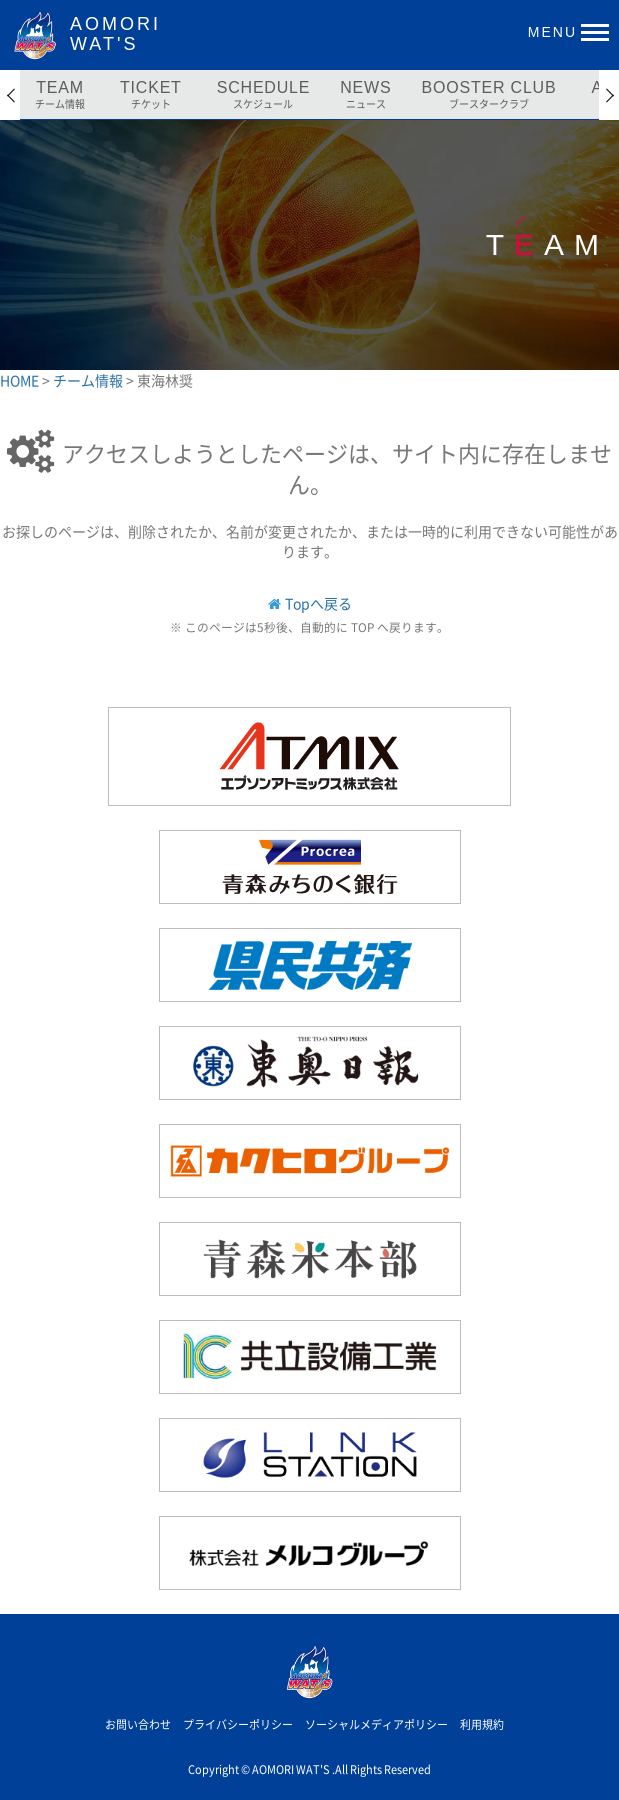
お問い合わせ (138, 1724)
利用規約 (482, 1724)
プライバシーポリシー (238, 1724)
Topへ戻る (318, 603)
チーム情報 (89, 380)
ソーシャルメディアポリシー (376, 1724)
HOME (21, 380)
